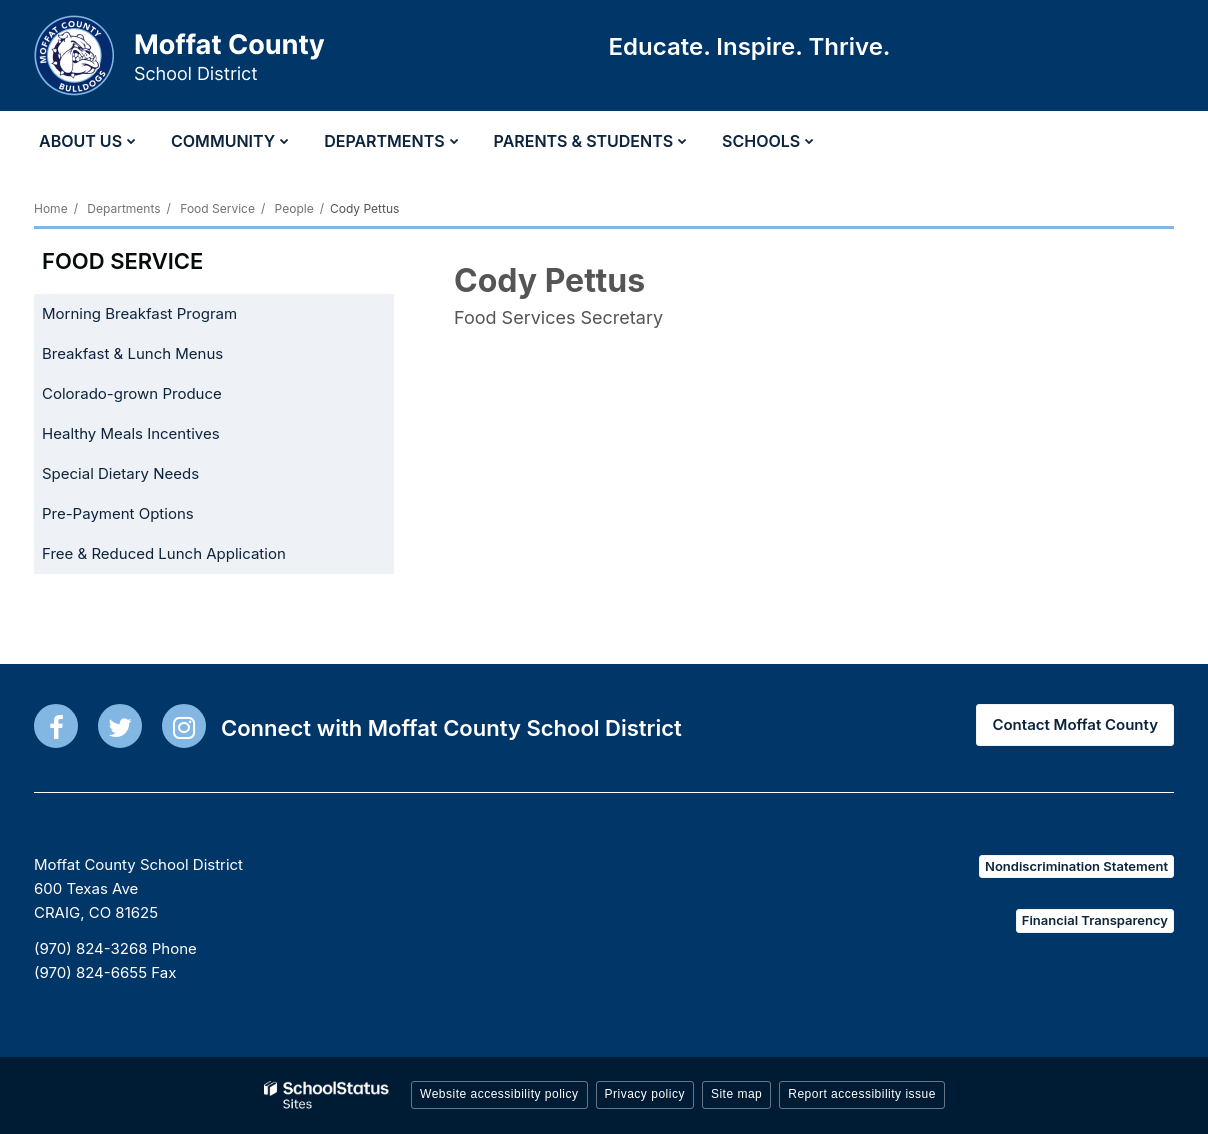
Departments (123, 208)
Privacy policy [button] (645, 1094)
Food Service (217, 208)
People (294, 208)
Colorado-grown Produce (161, 397)
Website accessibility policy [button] (499, 1094)
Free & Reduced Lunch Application (193, 557)
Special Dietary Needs (120, 473)
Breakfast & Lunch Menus (132, 353)
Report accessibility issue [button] (862, 1094)
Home (51, 208)
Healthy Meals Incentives (160, 437)
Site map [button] (736, 1094)
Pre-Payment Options (118, 513)
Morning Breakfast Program (139, 313)
